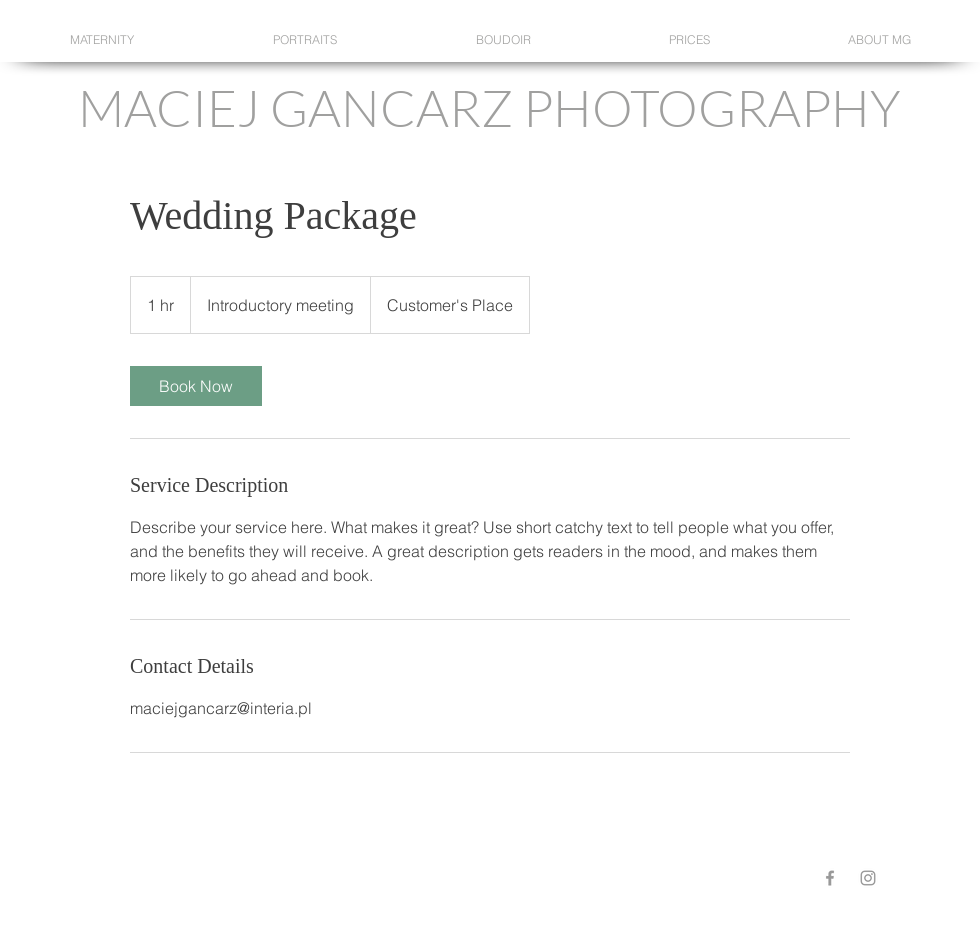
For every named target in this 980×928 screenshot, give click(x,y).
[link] (196, 386)
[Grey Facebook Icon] (830, 878)
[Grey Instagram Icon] (868, 878)
